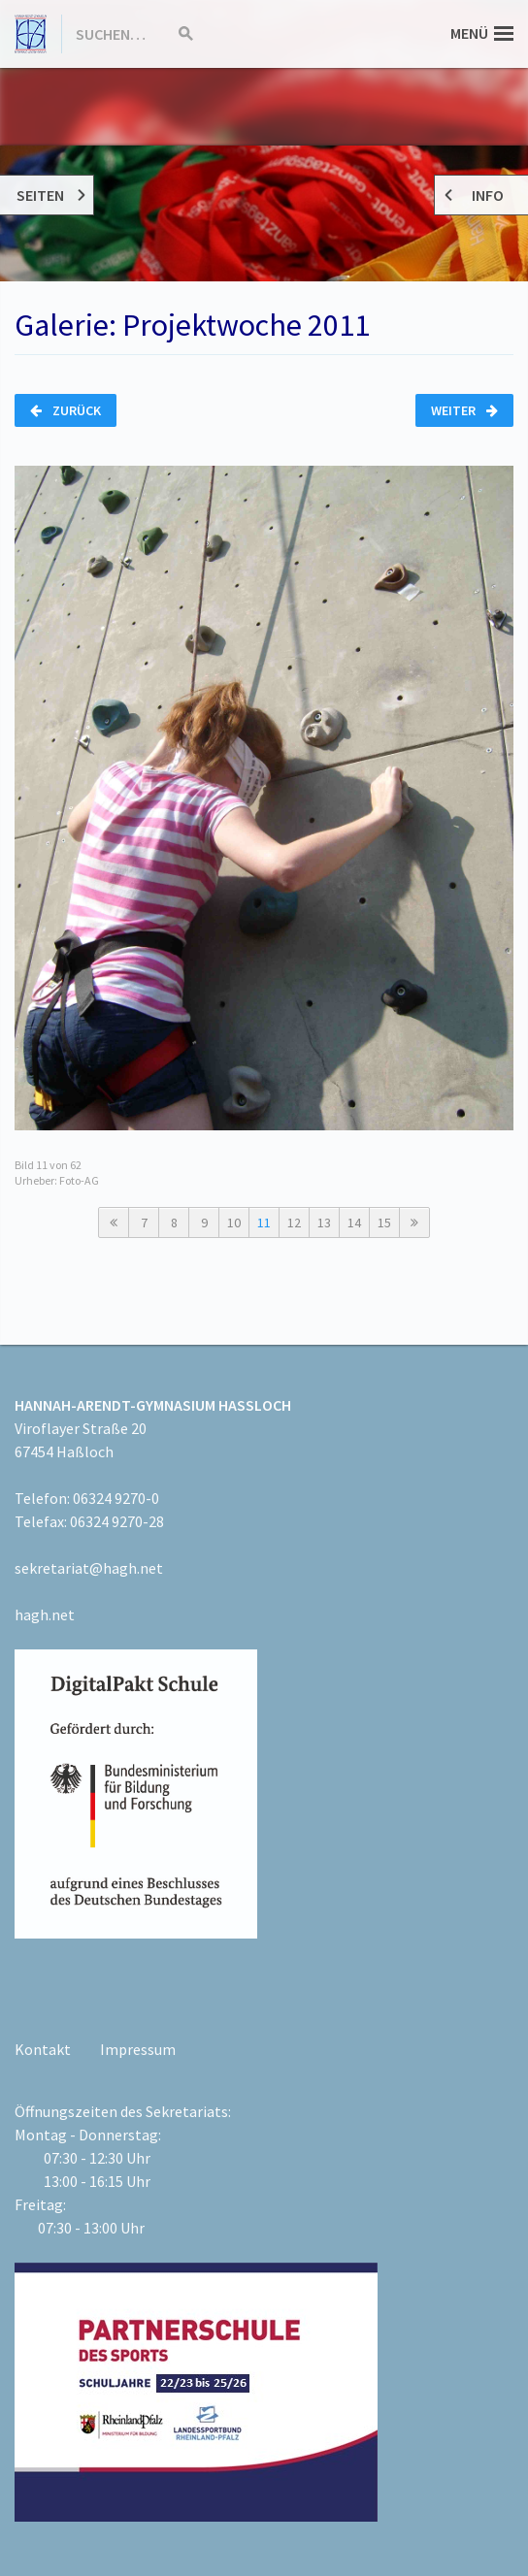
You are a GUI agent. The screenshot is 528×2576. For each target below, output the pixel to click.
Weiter (464, 410)
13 (324, 1222)
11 (264, 1222)
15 (384, 1222)
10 (234, 1222)
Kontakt (43, 2049)
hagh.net (45, 1614)
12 (294, 1222)
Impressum (138, 2049)
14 (354, 1222)
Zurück (65, 410)
